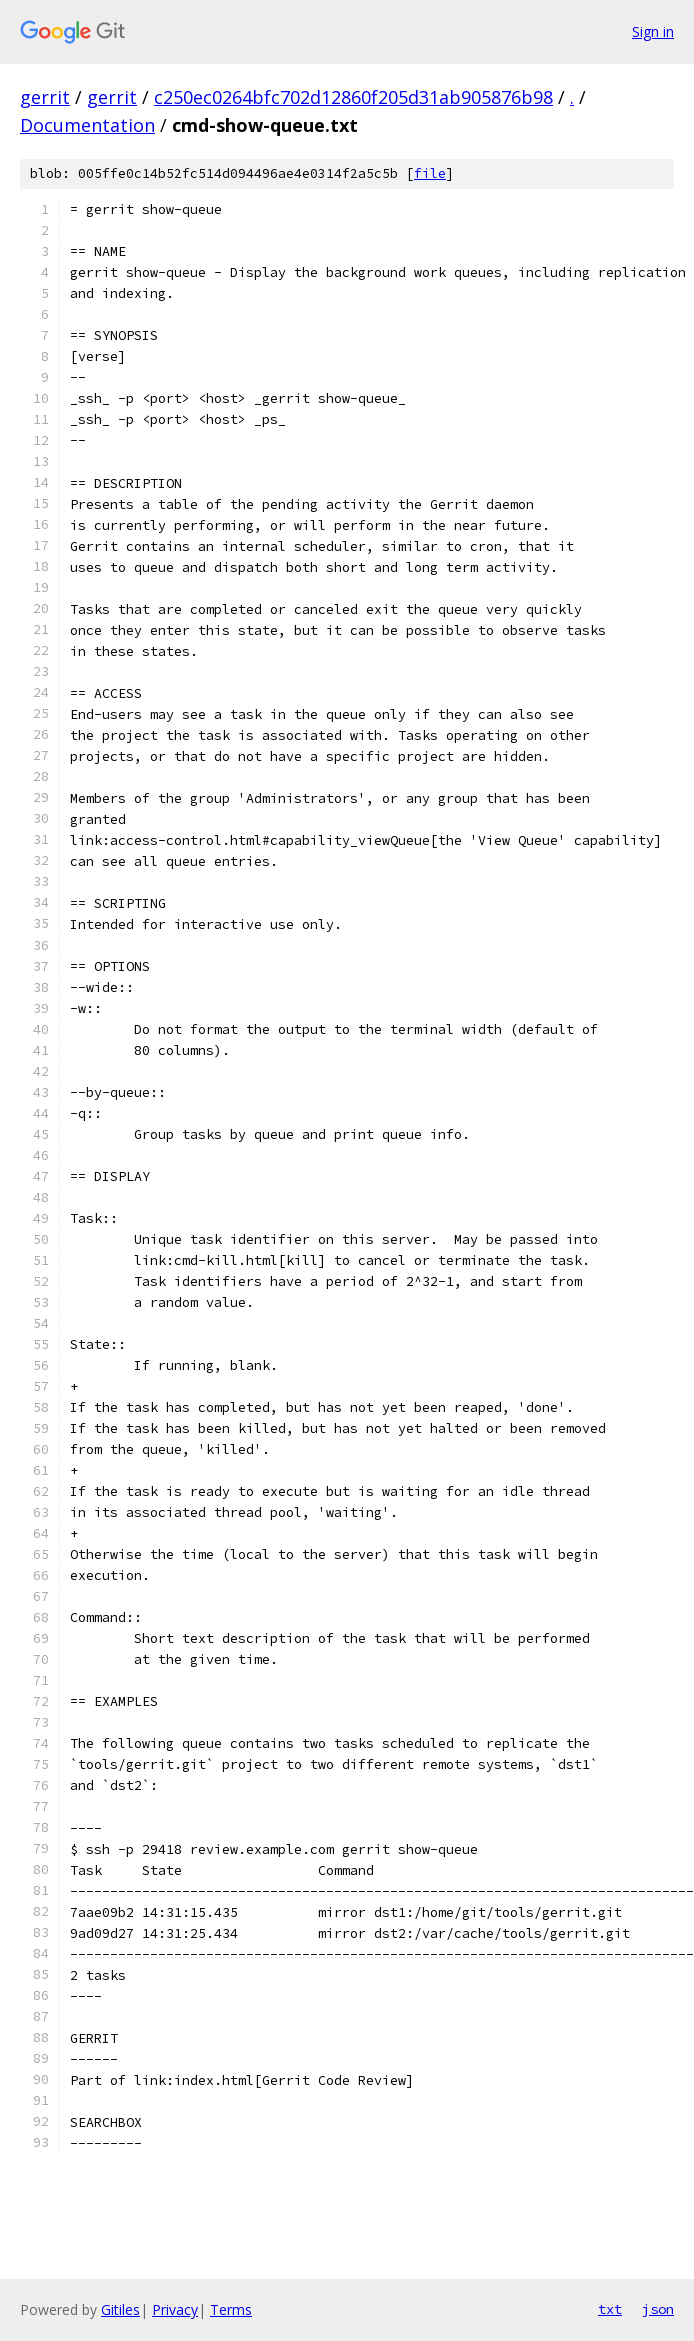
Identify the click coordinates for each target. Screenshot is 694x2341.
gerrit (45, 97)
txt (610, 2309)
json (658, 2309)
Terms (231, 2309)
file (430, 173)
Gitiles (120, 2309)
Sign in (653, 31)
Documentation (87, 125)
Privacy (175, 2309)
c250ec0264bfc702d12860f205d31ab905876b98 (353, 97)
